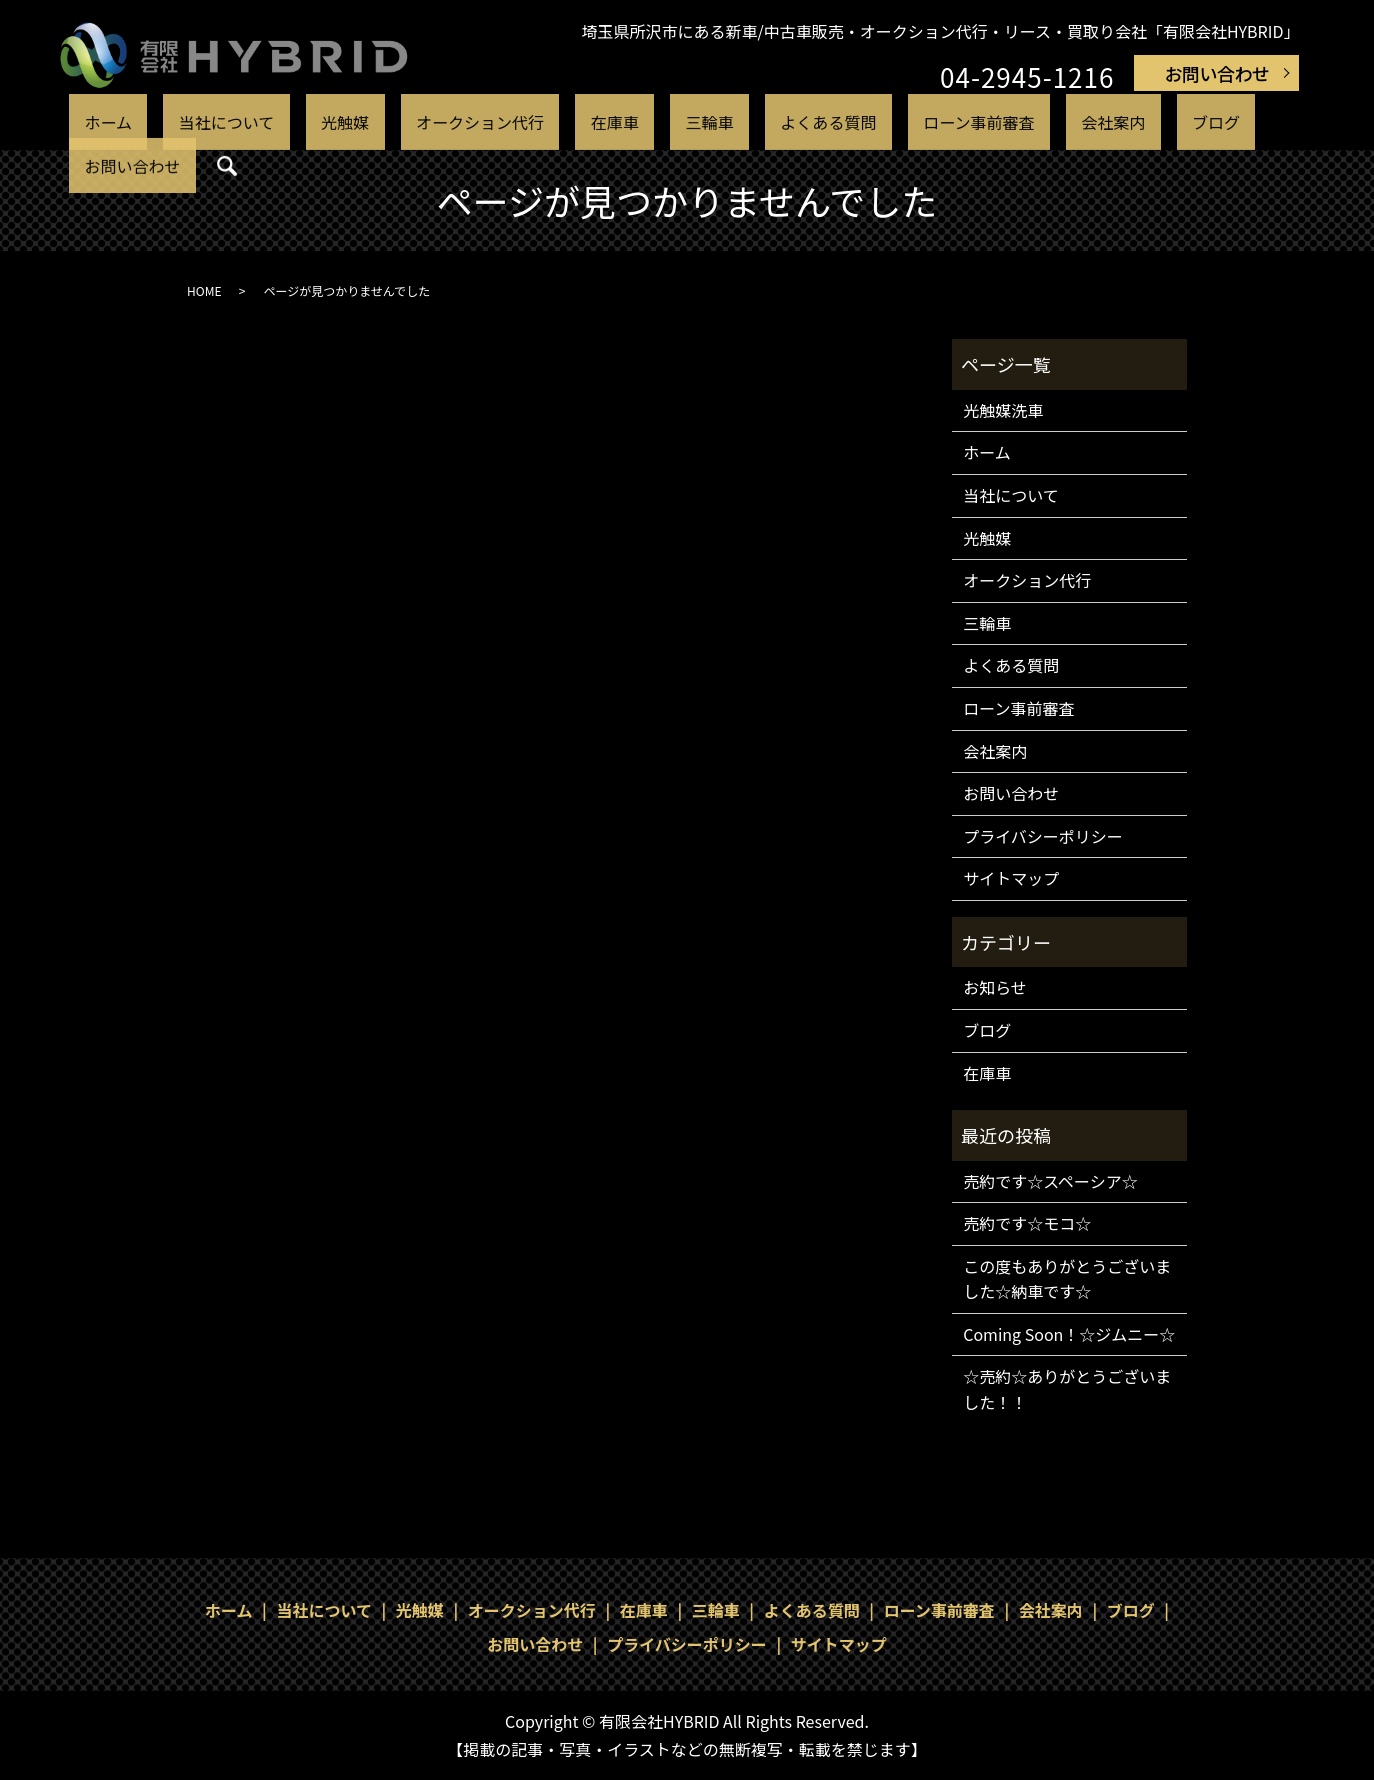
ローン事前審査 (867, 122)
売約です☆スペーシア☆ (1050, 1181)
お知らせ (995, 987)
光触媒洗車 (1003, 410)
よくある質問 (741, 122)
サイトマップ (1011, 878)
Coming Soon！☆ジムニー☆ (1069, 1334)
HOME (204, 290)
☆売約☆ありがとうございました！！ (1067, 1389)
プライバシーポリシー (1043, 836)
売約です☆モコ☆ (1027, 1223)
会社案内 (976, 122)
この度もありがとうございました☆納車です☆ (1067, 1279)
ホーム (178, 122)
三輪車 (648, 122)
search (1226, 124)
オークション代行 (472, 122)
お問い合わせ (1216, 73)
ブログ (1051, 122)
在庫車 (581, 122)
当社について (270, 122)
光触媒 (362, 122)
